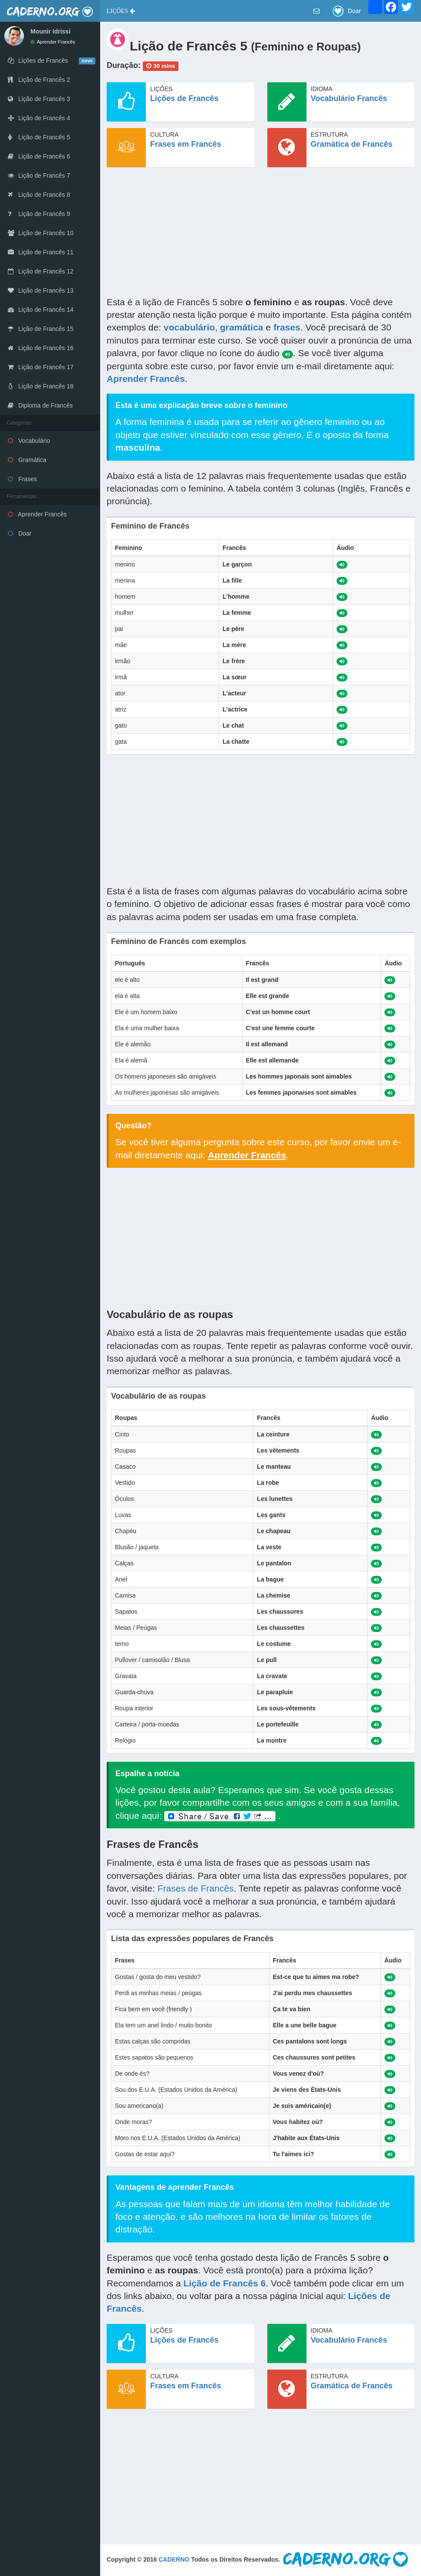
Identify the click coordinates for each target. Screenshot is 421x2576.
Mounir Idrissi (50, 31)
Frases (22, 478)
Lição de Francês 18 (41, 386)
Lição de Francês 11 (41, 252)
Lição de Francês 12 (41, 271)
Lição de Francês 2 (39, 79)
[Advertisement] (260, 235)
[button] (120, 11)
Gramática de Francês (352, 144)
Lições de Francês (184, 98)
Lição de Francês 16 (41, 347)
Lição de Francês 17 (41, 367)
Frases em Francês (185, 144)
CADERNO (173, 2559)
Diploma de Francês (40, 405)
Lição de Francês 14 (41, 309)
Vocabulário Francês (349, 98)
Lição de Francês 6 (39, 156)
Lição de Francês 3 (39, 98)
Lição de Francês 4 (39, 118)
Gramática (27, 459)
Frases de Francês (196, 1888)
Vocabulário (29, 440)
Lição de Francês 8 (39, 194)
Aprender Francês (52, 41)
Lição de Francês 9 (39, 213)
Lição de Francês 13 (41, 290)
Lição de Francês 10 (41, 232)
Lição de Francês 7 (39, 175)
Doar (19, 533)
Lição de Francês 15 (41, 328)
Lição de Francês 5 (39, 137)
